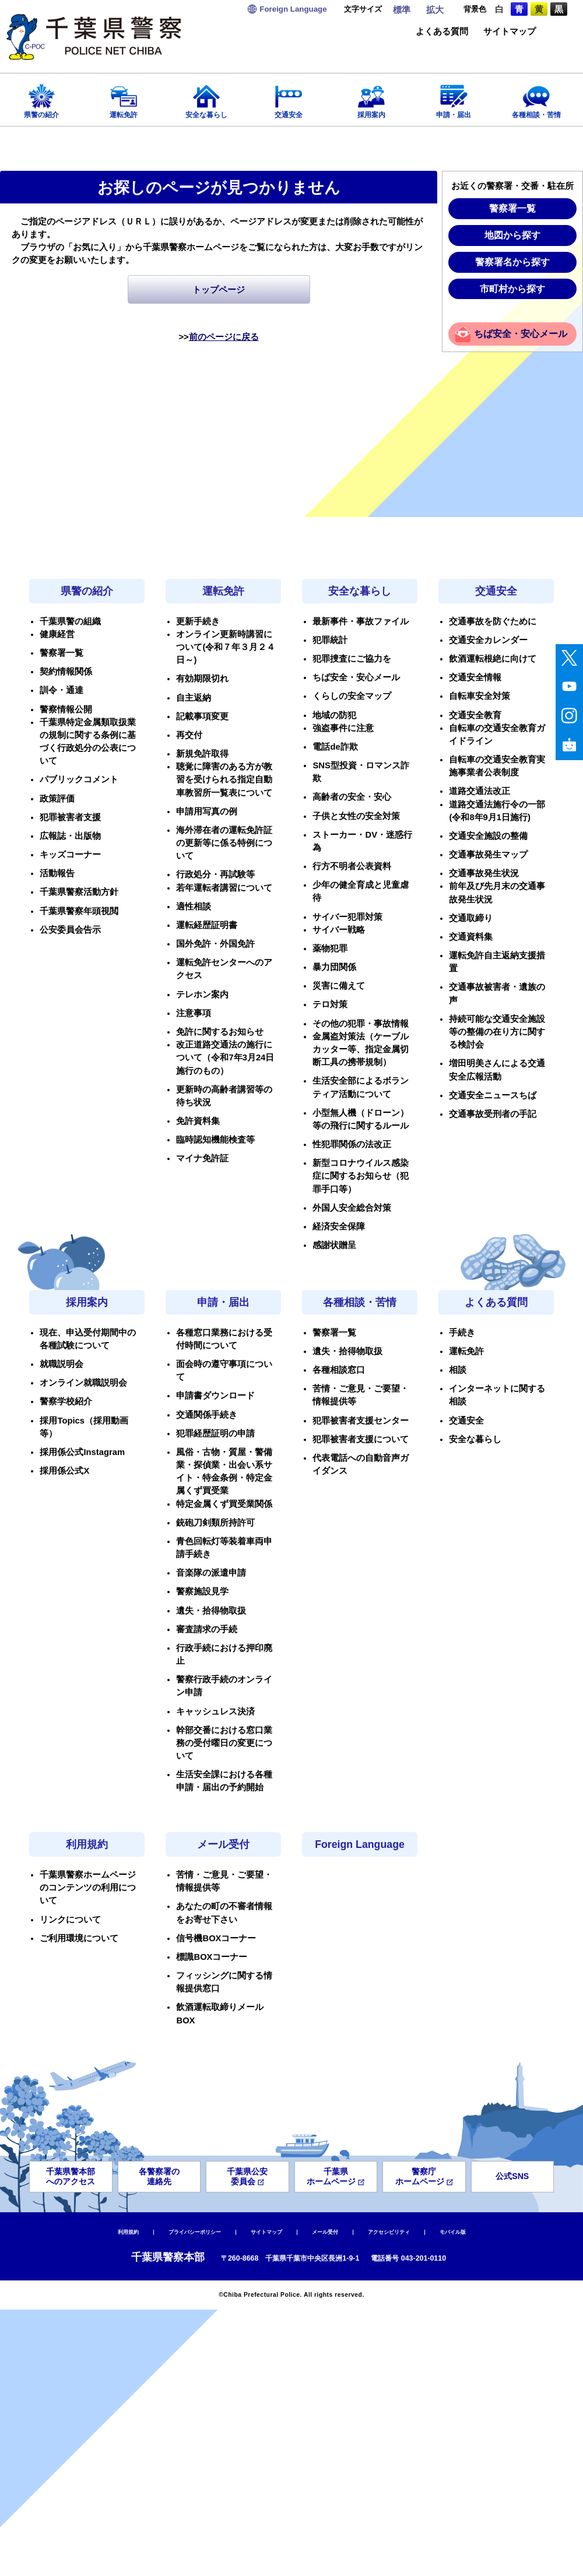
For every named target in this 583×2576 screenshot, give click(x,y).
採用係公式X (64, 1470)
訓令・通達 (61, 690)
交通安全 (289, 97)
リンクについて (70, 1919)
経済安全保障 (338, 1226)
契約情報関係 (66, 671)
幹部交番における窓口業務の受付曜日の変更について (224, 1742)
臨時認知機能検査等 (215, 1139)
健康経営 (57, 634)
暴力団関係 (334, 967)
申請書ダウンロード (215, 1395)
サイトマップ (509, 31)
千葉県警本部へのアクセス (70, 2176)
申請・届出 (454, 97)
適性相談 (193, 906)
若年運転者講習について (224, 887)
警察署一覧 (512, 208)
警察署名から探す (512, 262)
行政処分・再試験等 (215, 874)
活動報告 (57, 873)
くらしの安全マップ (351, 696)
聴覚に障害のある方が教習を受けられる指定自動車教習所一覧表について (224, 779)
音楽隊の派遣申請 (211, 1572)
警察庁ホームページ (424, 2176)
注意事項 (193, 1013)
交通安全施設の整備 (488, 836)
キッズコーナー (70, 854)
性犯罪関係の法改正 (351, 1144)
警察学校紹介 (66, 1401)
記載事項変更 (202, 716)
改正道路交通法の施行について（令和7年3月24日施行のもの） (225, 1057)
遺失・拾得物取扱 (211, 1610)
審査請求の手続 (206, 1629)
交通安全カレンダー (488, 640)
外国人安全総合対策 (351, 1208)
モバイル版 (453, 2232)
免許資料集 (198, 1121)
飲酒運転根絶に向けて (492, 658)
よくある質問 (442, 31)
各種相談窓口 (338, 1370)
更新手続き (198, 621)
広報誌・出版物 (70, 836)
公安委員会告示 (70, 929)
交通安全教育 (475, 715)
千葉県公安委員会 (247, 2176)
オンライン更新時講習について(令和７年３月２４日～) (225, 647)
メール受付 (223, 1844)
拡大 (435, 10)
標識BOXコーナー (211, 1957)
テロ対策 (329, 1004)
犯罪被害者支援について (360, 1439)
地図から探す (512, 235)
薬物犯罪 (329, 948)
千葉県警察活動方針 (79, 892)
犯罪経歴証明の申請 (215, 1433)
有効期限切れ (202, 678)
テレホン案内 (202, 994)
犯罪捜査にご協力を (351, 658)
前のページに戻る (224, 337)
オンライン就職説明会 (83, 1382)
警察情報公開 (66, 709)
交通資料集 (471, 936)
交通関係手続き (206, 1414)
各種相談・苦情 (536, 97)
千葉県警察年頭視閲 (79, 911)
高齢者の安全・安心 (351, 797)
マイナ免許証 (202, 1158)
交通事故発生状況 (484, 873)
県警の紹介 (41, 97)
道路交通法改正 (479, 791)
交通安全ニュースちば (492, 1095)
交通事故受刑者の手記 (492, 1114)
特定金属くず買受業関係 (224, 1504)
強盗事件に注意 (343, 728)
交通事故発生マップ (488, 854)
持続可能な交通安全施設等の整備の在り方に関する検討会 (497, 1031)
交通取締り (471, 918)
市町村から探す (512, 289)
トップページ (218, 289)
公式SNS (512, 2176)
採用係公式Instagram (82, 1452)
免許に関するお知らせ (220, 1031)
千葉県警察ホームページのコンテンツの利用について (88, 1887)
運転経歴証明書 (206, 925)
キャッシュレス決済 (215, 1711)
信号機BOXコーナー (216, 1938)
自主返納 (193, 697)
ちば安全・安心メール (520, 334)
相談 (457, 1370)
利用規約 (87, 1844)
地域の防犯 (334, 715)
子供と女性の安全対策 (356, 816)
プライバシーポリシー (194, 2232)
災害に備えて (338, 985)
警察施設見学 (202, 1591)
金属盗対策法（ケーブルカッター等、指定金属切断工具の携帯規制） (360, 1049)
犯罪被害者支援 (70, 817)
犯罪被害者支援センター (360, 1420)
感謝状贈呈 (334, 1245)
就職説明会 (61, 1364)
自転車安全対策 (479, 696)
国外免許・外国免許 (215, 943)
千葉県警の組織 (70, 621)
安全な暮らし (206, 97)
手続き (462, 1332)
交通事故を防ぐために (492, 621)
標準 (401, 10)
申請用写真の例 (206, 811)
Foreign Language (360, 1844)
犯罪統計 (329, 640)
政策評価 (57, 798)
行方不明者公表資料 (351, 866)
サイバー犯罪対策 (347, 917)
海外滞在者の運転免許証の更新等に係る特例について (224, 842)
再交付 (189, 735)
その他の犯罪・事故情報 (360, 1023)
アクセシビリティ (389, 2232)
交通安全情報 (475, 677)
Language (292, 9)
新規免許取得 (202, 753)
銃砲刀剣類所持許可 (215, 1522)
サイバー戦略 (338, 929)
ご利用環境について (79, 1938)
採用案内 (371, 97)
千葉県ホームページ (335, 2176)
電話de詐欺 (334, 746)
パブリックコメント (79, 779)
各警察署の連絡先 (159, 2176)
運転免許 (124, 97)
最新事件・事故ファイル (360, 621)
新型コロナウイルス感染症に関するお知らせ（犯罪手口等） (360, 1175)
